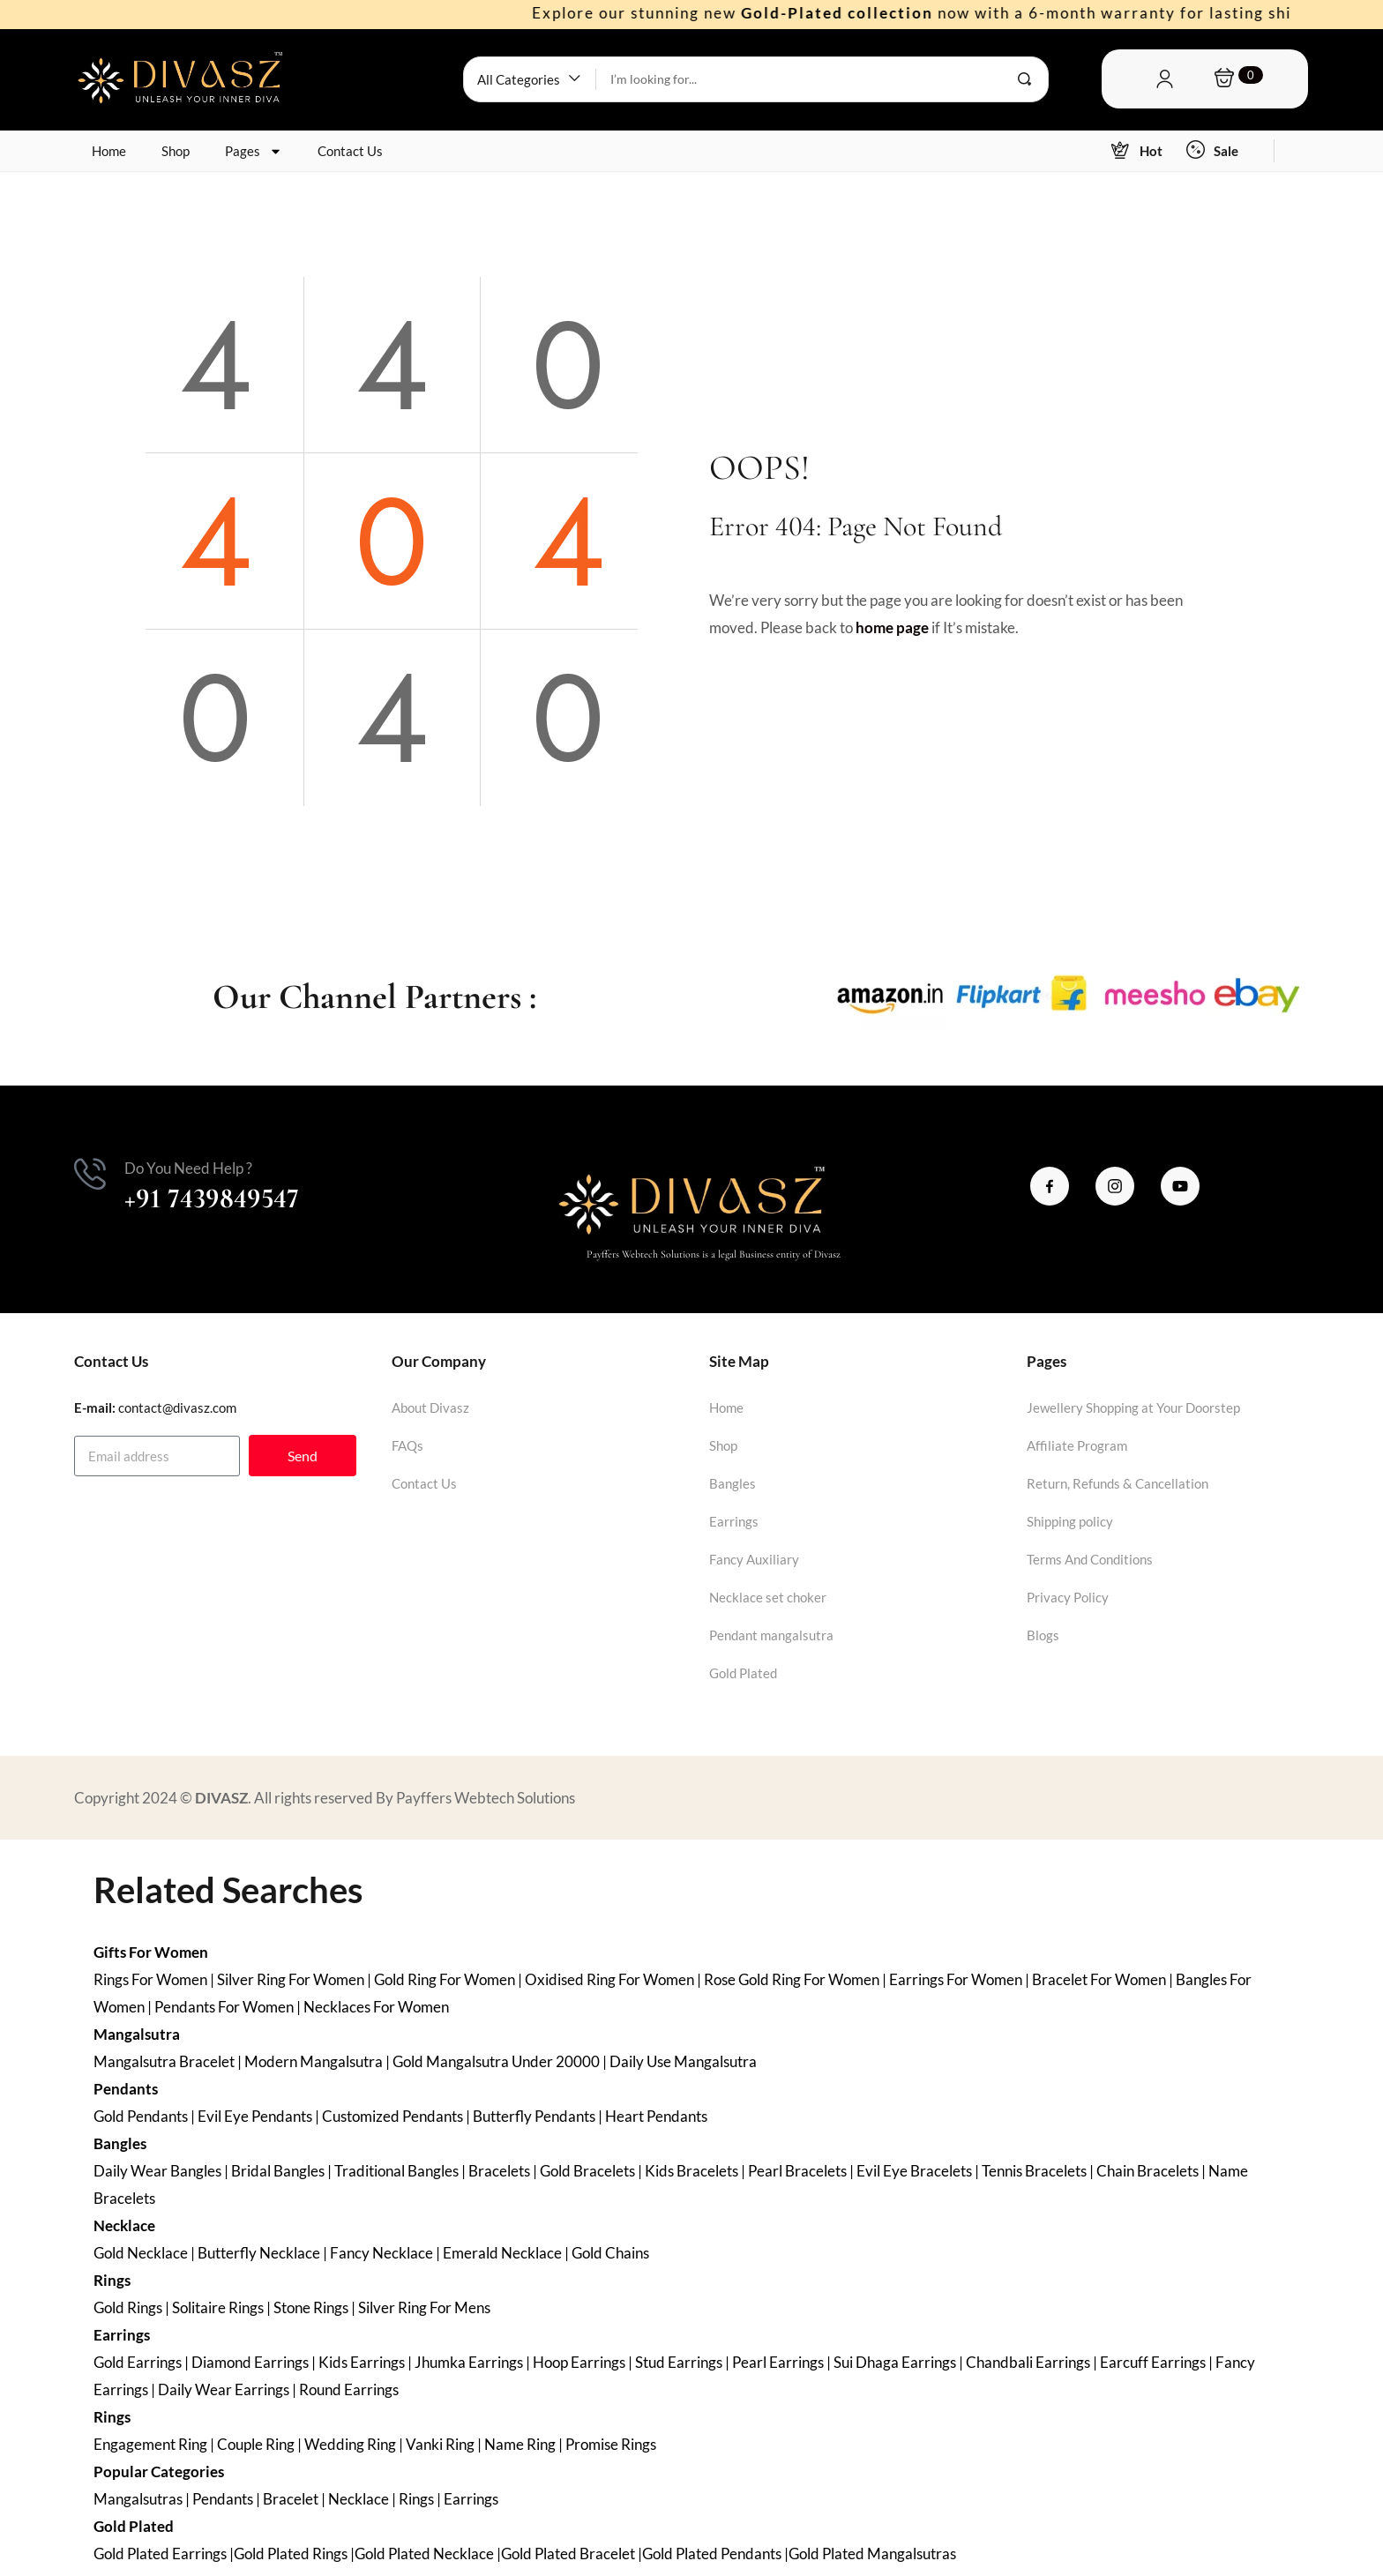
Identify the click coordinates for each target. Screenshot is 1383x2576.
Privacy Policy (1068, 1597)
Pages (253, 151)
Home (109, 151)
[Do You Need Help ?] (90, 1174)
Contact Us (350, 151)
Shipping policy (1070, 1521)
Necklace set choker (767, 1597)
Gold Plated (743, 1673)
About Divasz (430, 1407)
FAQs (407, 1445)
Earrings (734, 1521)
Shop (175, 151)
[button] (529, 79)
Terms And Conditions (1090, 1559)
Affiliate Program (1077, 1445)
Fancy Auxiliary (754, 1559)
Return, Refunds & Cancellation (1117, 1483)
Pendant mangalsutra (771, 1635)
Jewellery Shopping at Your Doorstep (1133, 1407)
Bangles (732, 1483)
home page (892, 627)
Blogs (1043, 1635)
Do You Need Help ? (188, 1168)
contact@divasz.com (177, 1407)
